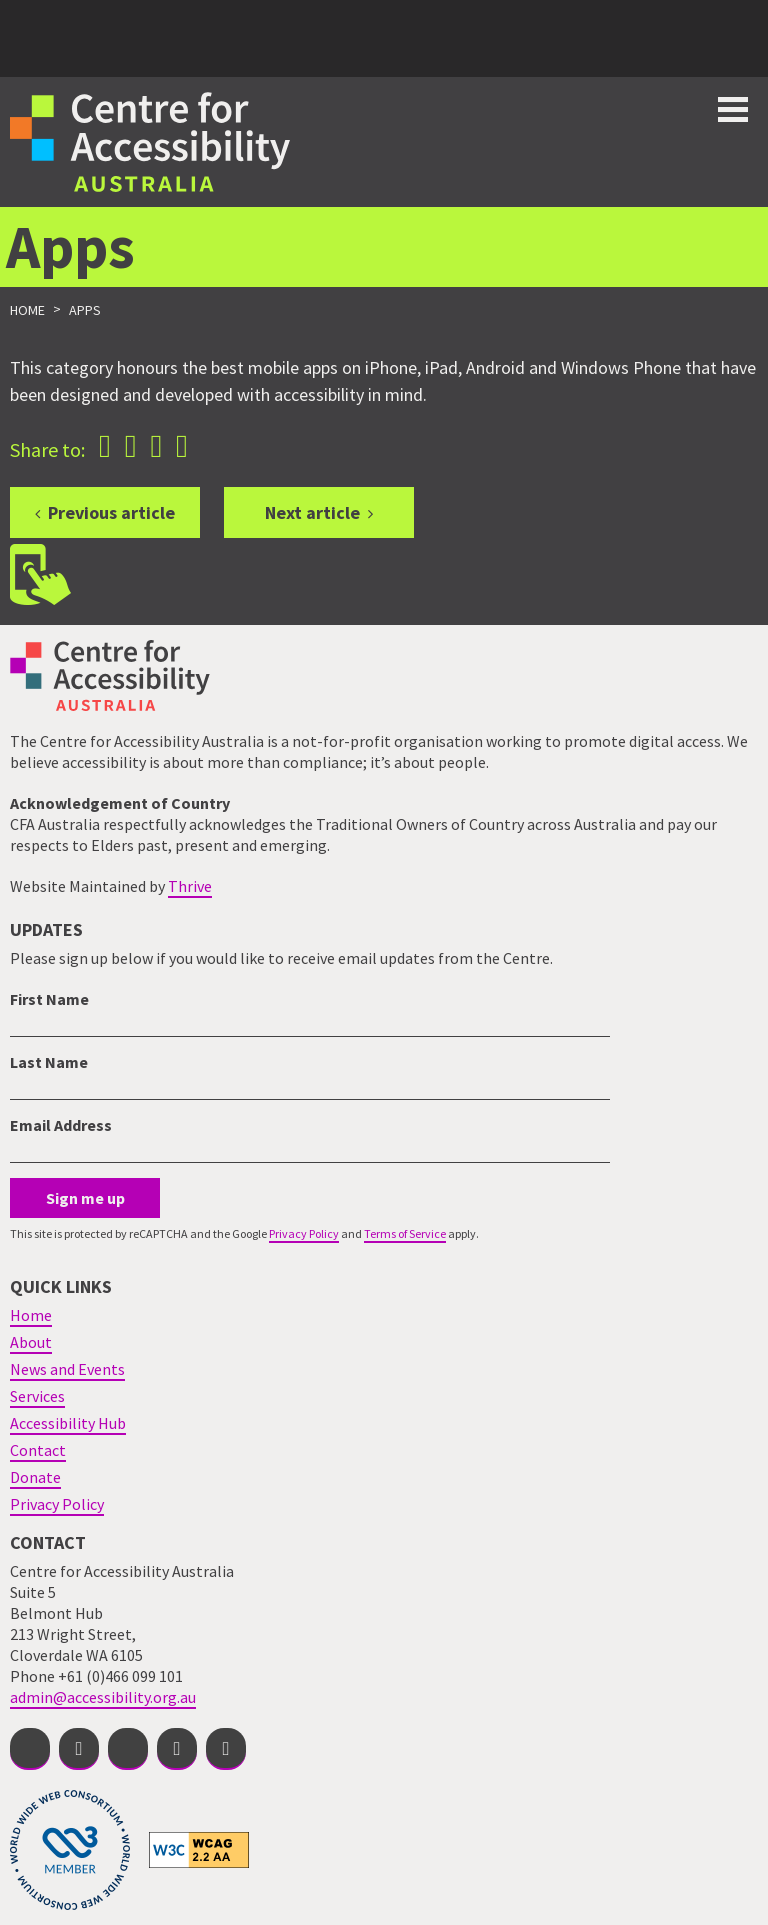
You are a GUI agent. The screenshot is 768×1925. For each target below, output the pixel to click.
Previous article (111, 512)
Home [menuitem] (31, 1315)
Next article (312, 512)
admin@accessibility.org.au (103, 1697)
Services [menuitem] (37, 1396)
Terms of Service (405, 1233)
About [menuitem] (31, 1342)
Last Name (49, 1062)
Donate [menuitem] (35, 1477)
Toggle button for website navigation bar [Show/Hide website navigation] (733, 109)
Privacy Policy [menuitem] (57, 1504)
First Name (49, 999)
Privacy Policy (304, 1233)
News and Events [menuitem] (67, 1369)
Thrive (190, 886)
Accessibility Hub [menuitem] (68, 1423)
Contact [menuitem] (38, 1450)
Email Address (61, 1125)
